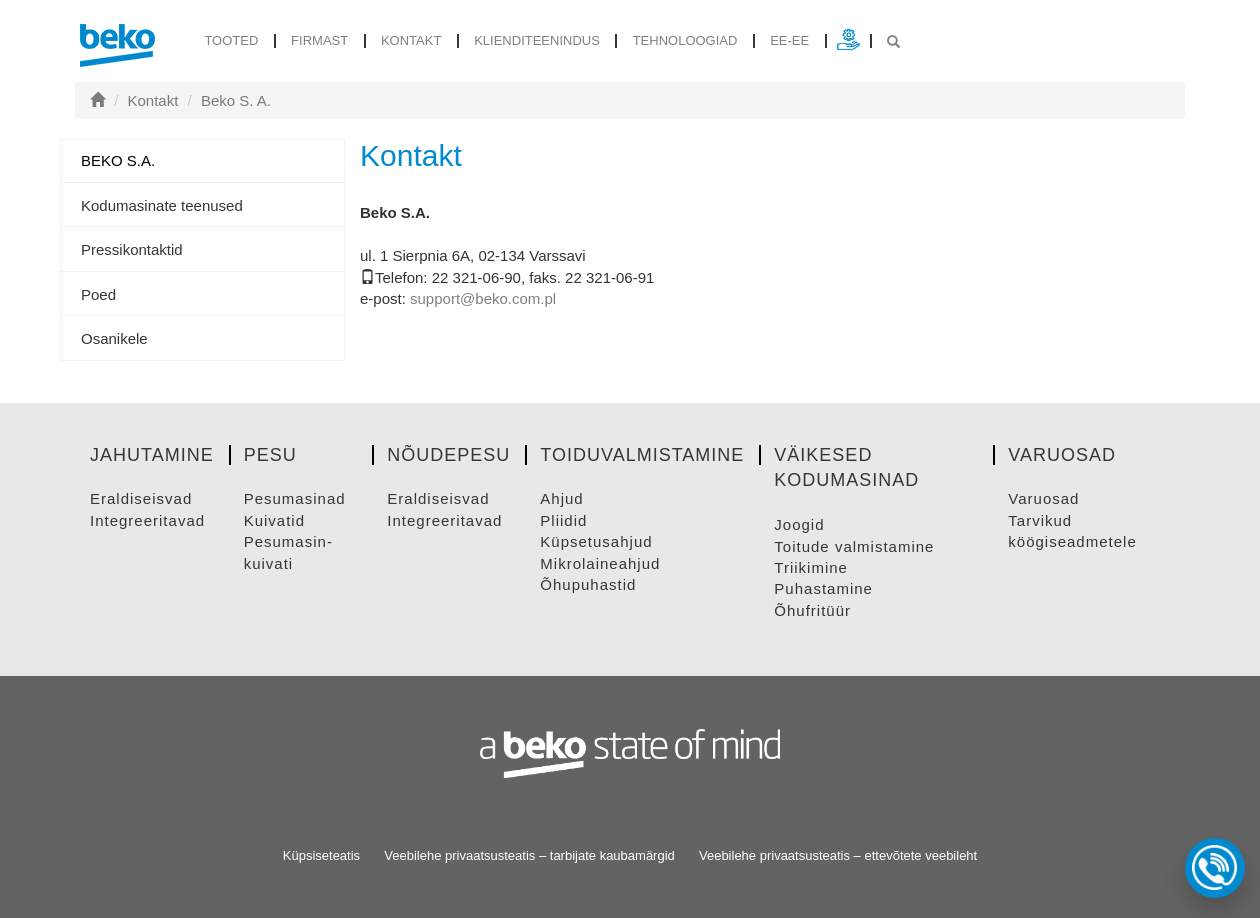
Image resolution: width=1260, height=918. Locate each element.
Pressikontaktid (132, 249)
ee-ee (789, 40)
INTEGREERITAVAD (147, 520)
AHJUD (561, 498)
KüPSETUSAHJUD (596, 541)
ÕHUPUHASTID (588, 584)
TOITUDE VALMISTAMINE (854, 546)
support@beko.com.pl (483, 298)
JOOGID (799, 524)
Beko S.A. (118, 160)
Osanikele (114, 338)
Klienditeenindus (537, 40)
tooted (231, 40)
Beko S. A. (236, 100)
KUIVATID (274, 520)
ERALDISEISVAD (141, 498)
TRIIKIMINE (811, 567)
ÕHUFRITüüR (812, 610)
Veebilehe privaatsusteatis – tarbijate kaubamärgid (529, 855)
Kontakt (411, 40)
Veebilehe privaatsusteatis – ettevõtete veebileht (838, 855)
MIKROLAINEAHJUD (600, 563)
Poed (98, 294)
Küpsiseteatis (321, 855)
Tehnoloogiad (685, 40)
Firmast (319, 40)
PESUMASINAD (295, 498)
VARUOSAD (1043, 498)
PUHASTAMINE (823, 588)
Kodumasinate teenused (162, 205)
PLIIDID (563, 520)
